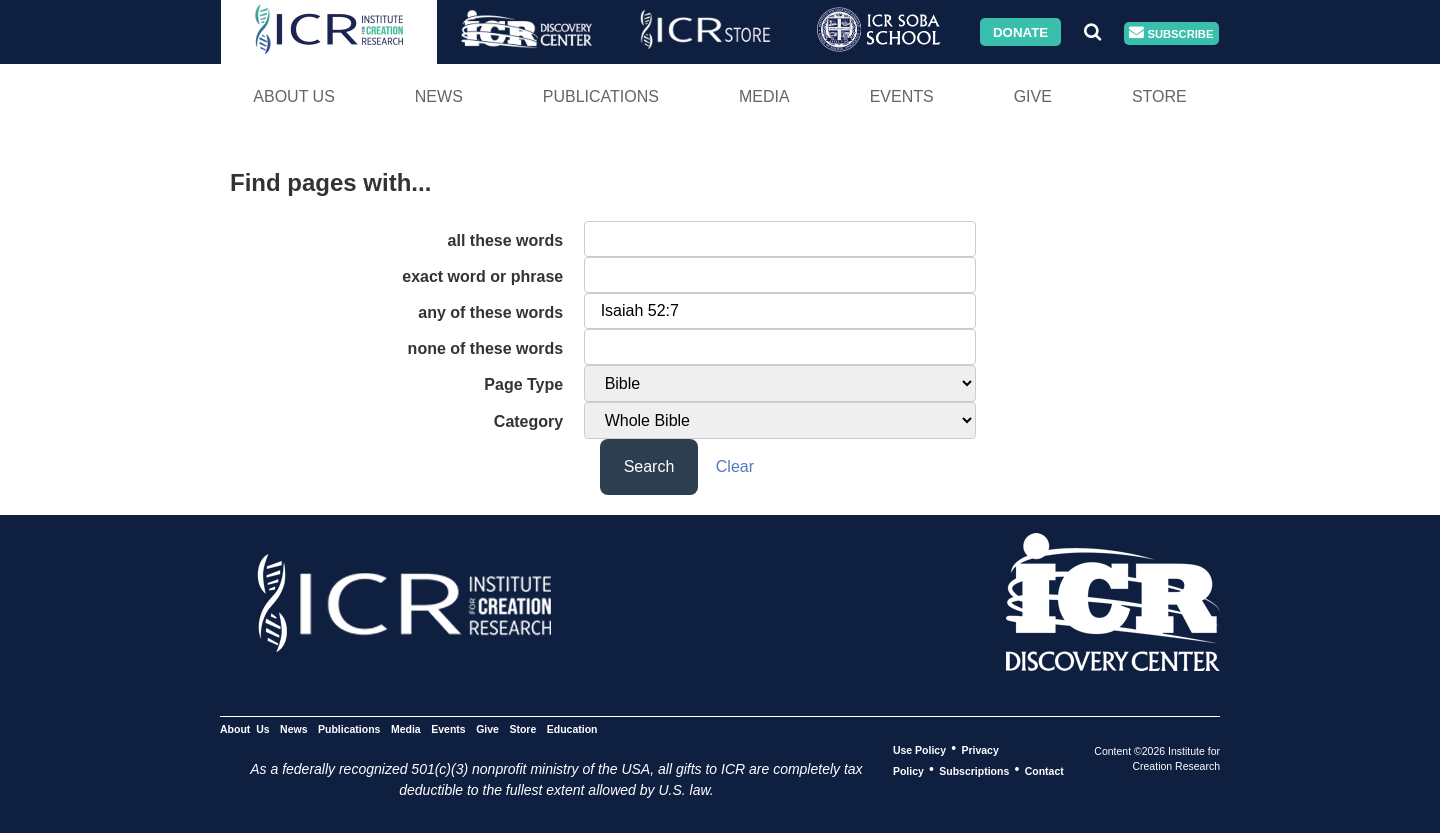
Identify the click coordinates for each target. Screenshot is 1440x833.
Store (1159, 96)
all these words (506, 240)
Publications (601, 96)
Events (902, 96)
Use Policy (919, 749)
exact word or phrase (482, 276)
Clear (735, 466)
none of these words (486, 348)
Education (572, 728)
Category (528, 421)
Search (649, 466)
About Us (294, 96)
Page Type (523, 384)
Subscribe (1171, 33)
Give (1033, 96)
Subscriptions (974, 770)
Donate (1020, 31)
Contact (1044, 770)
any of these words (490, 312)
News (439, 96)
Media (764, 96)
